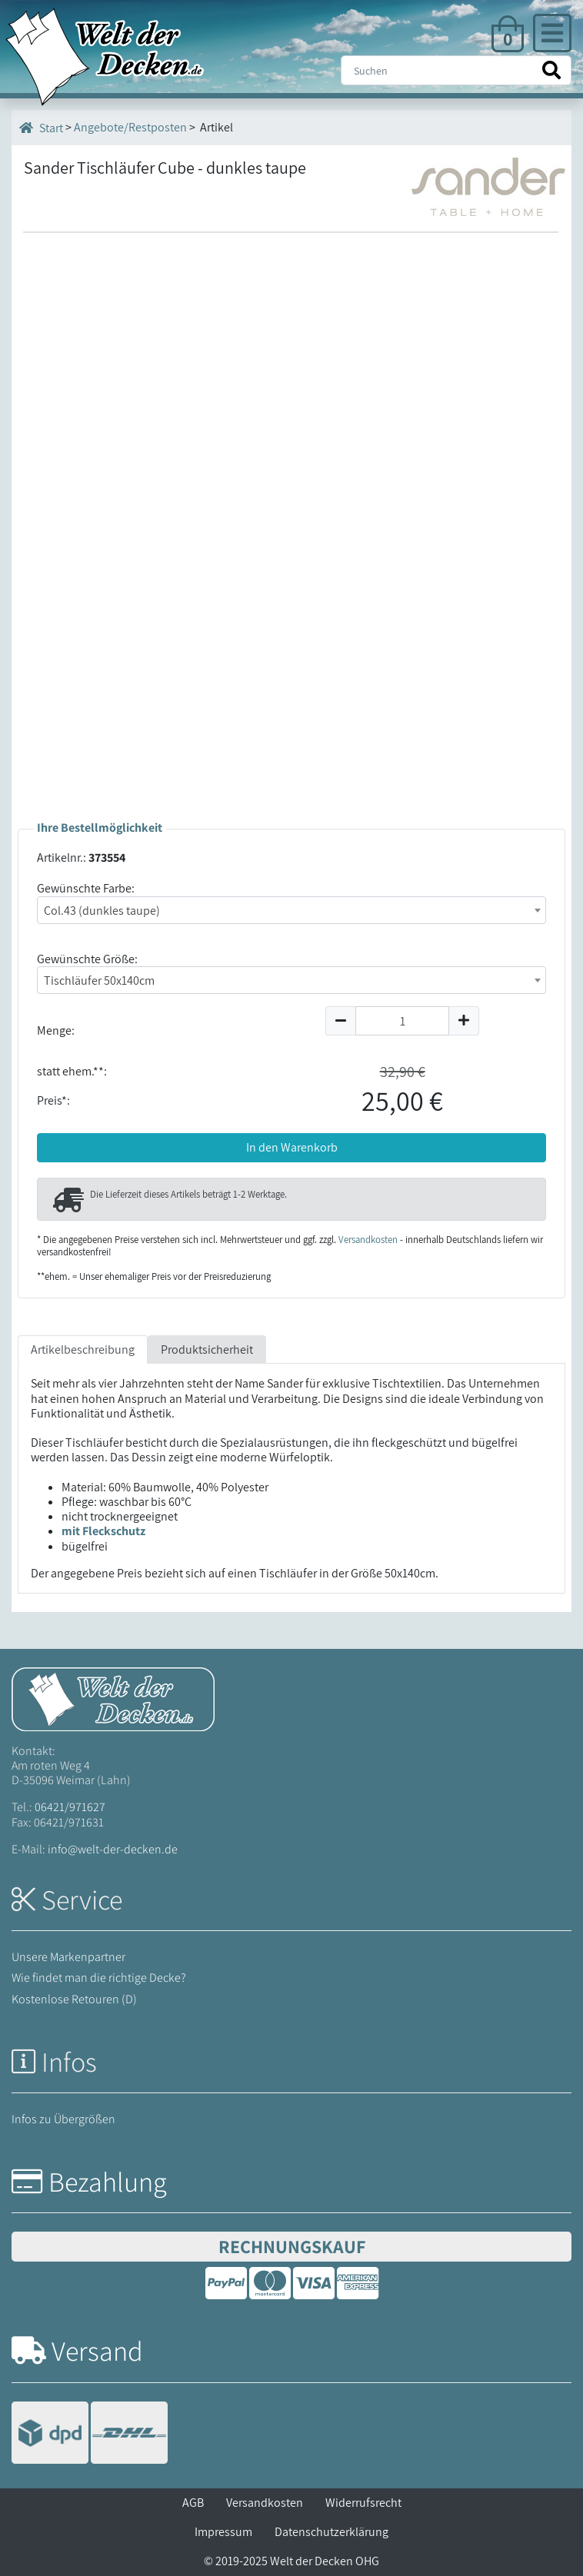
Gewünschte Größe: (87, 959)
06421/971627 (70, 1807)
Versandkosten (368, 1239)
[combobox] (291, 910)
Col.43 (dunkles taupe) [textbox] (102, 910)
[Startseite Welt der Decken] (113, 1698)
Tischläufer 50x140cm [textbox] (99, 980)
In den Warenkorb (292, 1147)
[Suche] (456, 70)
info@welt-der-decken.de (113, 1849)
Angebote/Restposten (130, 127)
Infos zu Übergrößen (63, 2119)
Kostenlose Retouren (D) (74, 1999)
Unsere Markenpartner (68, 1957)
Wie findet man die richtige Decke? (99, 1977)
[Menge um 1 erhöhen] (464, 1020)
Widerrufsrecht (363, 2503)
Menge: (56, 1030)
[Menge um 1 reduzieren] (340, 1020)
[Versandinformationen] (90, 2434)
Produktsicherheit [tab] (207, 1349)
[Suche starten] (551, 70)
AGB (193, 2503)
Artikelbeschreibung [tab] (83, 1349)
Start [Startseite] (41, 127)
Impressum (223, 2532)
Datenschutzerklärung (331, 2532)
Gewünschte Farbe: (86, 888)
